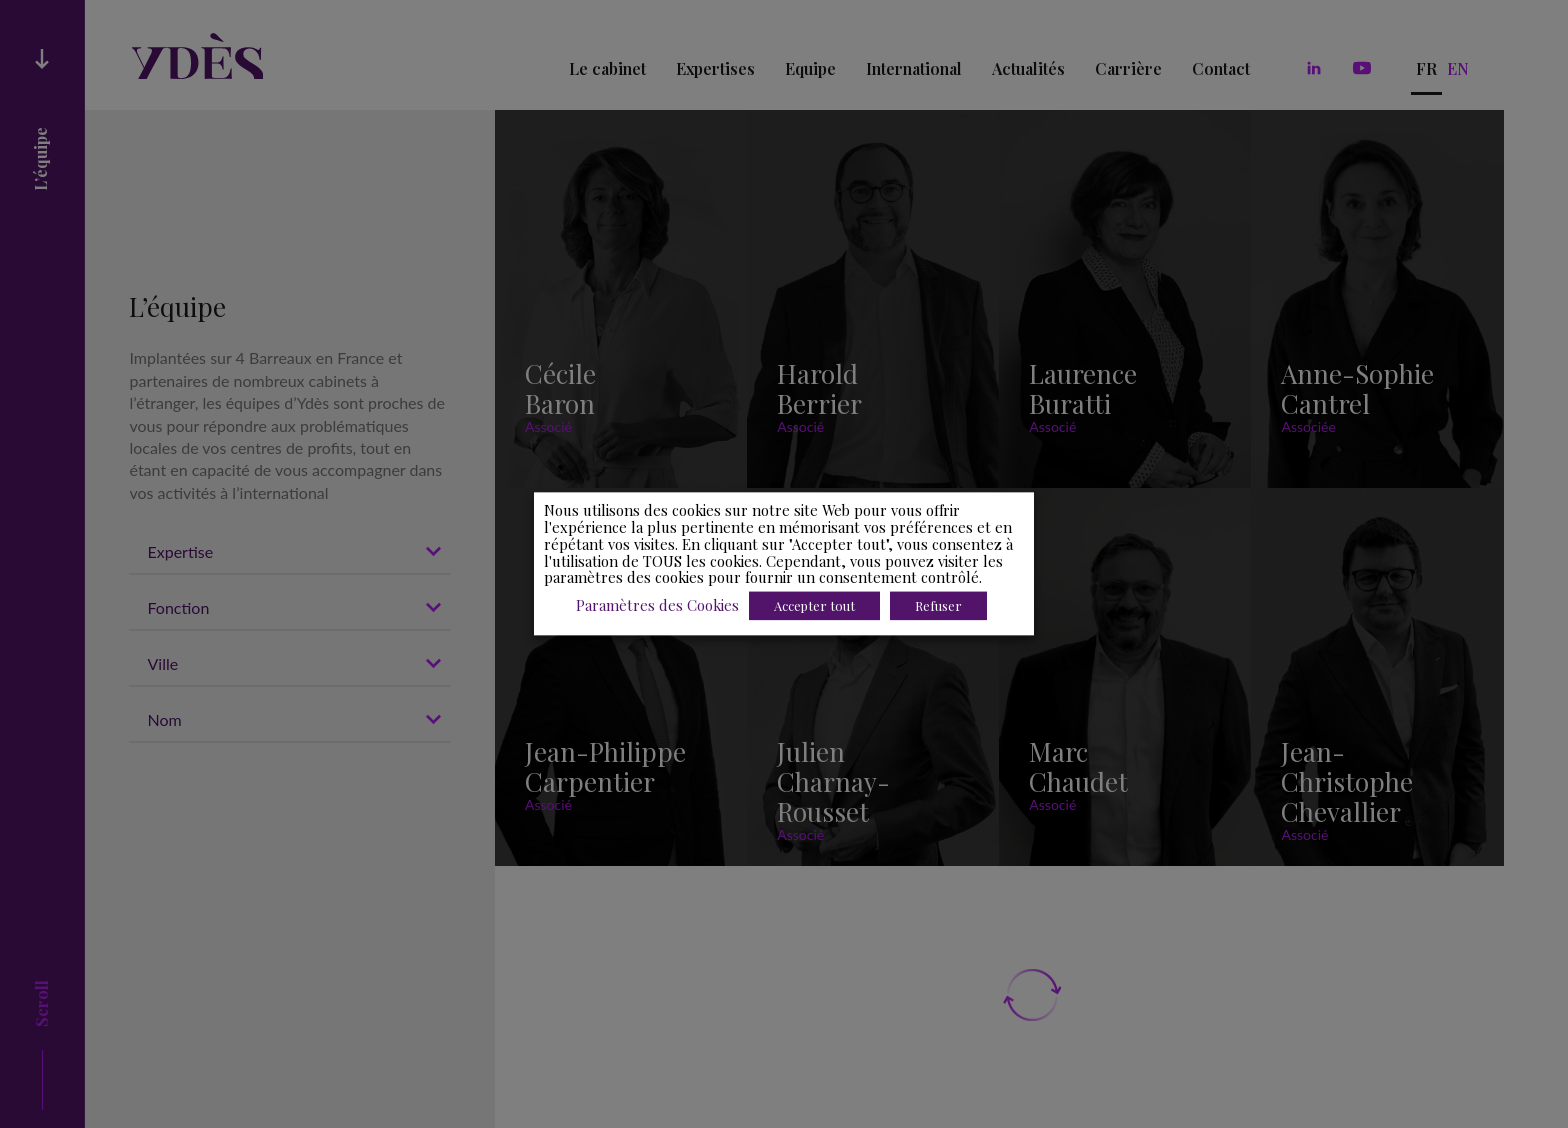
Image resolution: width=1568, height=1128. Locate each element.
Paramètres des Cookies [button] (657, 606)
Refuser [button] (938, 606)
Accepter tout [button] (814, 606)
